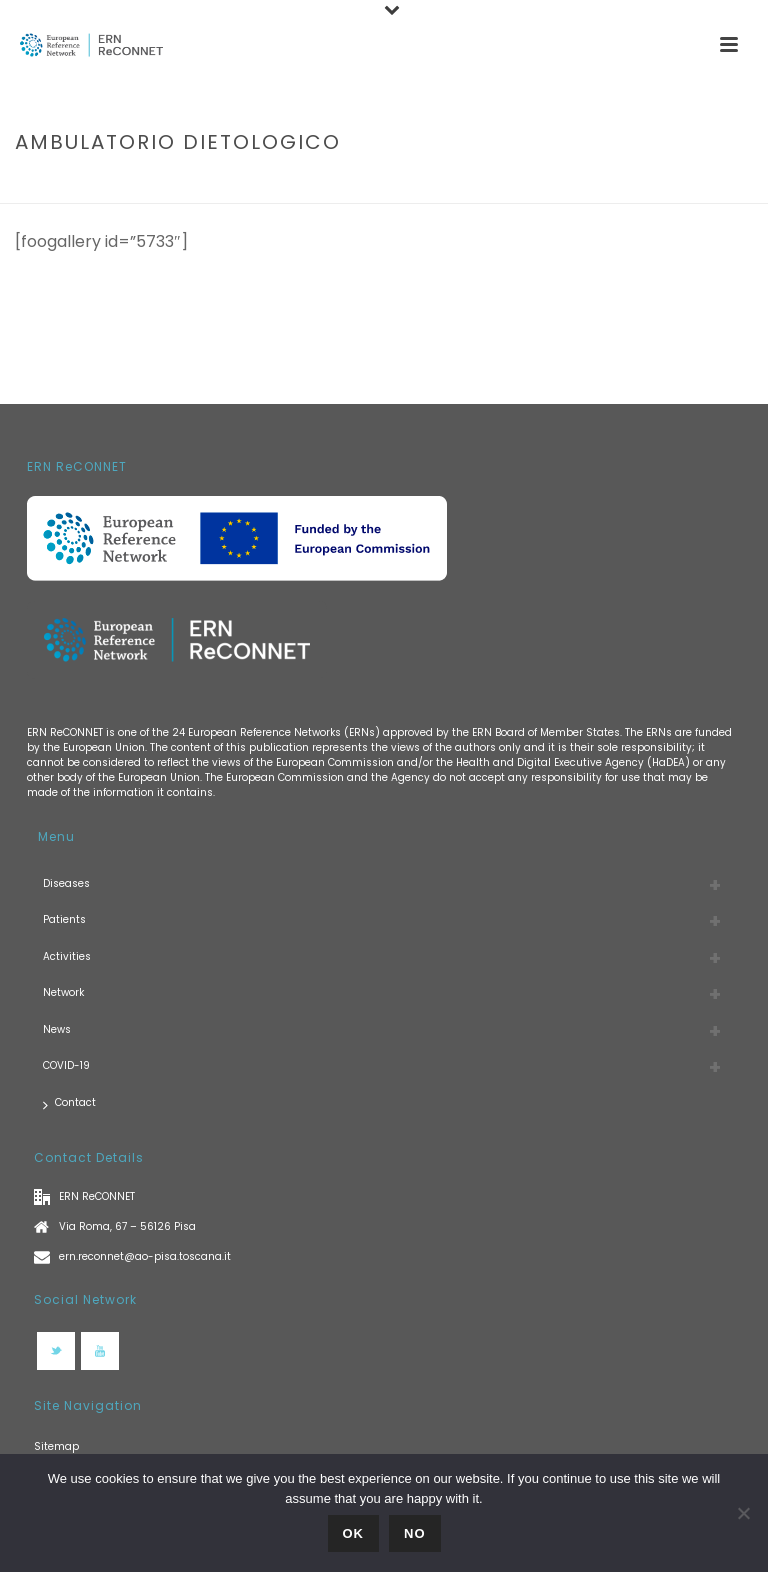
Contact (69, 1103)
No (415, 1533)
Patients (64, 919)
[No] (743, 1513)
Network (63, 992)
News (57, 1029)
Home (525, 184)
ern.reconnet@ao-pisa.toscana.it (145, 1256)
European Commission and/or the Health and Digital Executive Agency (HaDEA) (483, 762)
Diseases (66, 883)
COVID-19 (66, 1065)
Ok (354, 1533)
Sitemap (56, 1446)
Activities (67, 956)
